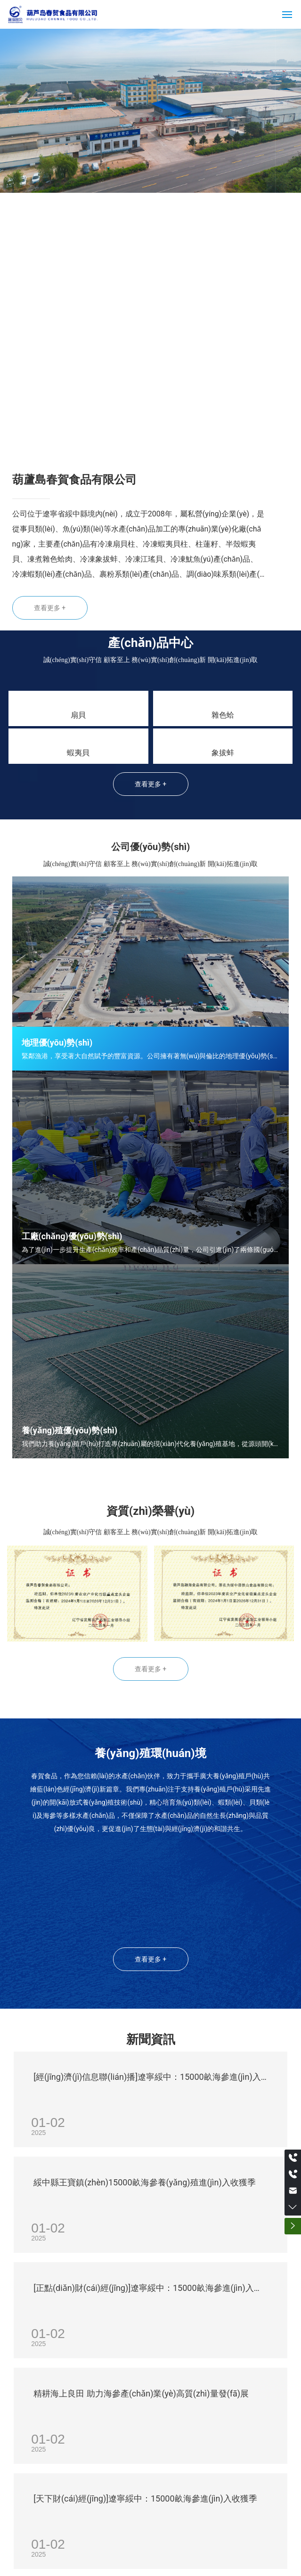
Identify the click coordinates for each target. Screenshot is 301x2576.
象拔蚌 (223, 753)
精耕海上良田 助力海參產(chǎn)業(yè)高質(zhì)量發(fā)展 (141, 2393)
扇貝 (78, 715)
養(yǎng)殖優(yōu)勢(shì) (69, 1430)
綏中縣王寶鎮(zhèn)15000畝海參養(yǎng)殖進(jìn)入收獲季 (144, 2182)
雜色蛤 (223, 715)
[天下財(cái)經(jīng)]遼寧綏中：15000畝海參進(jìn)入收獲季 (145, 2498)
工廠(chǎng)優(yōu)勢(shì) (72, 1236)
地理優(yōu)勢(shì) (57, 1042)
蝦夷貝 (78, 753)
